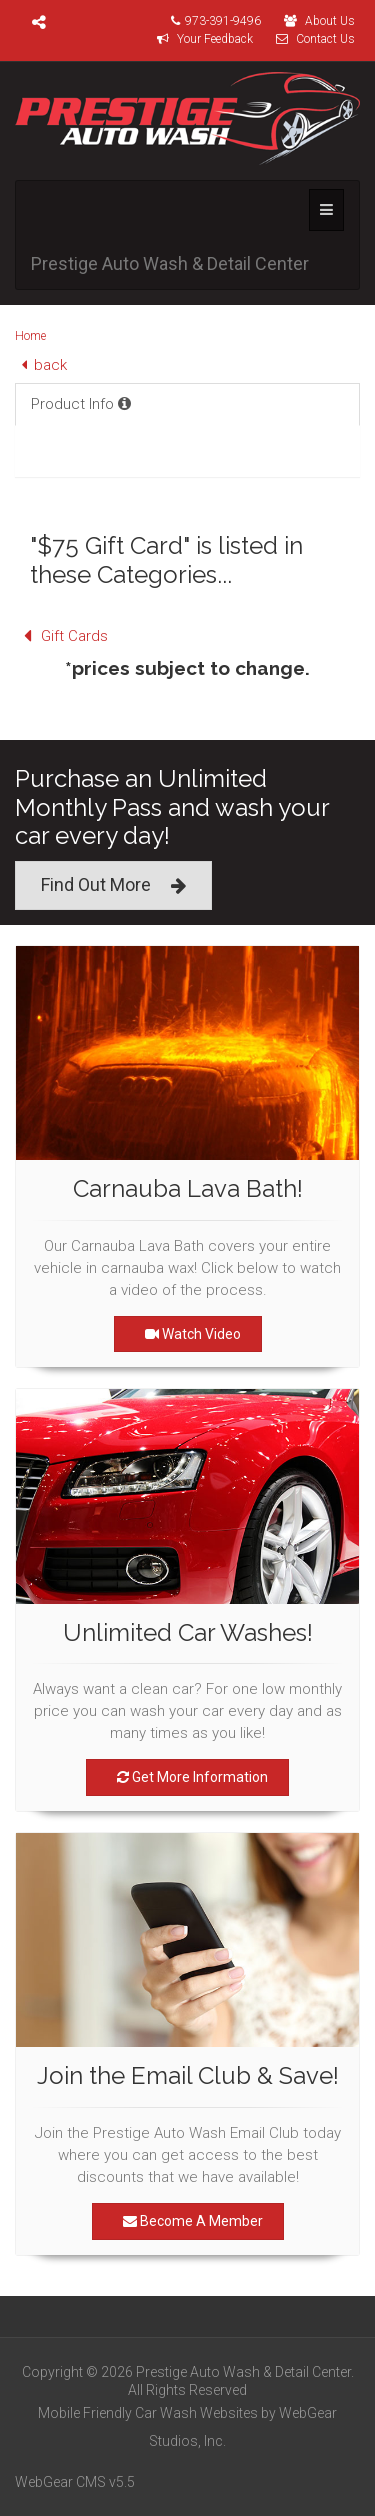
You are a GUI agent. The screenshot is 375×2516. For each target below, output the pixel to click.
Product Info (81, 404)
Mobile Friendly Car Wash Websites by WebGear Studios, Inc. (187, 2427)
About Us (314, 21)
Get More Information (187, 1777)
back (41, 365)
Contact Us (310, 39)
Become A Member (188, 2221)
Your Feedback (200, 39)
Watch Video (188, 1334)
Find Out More (113, 885)
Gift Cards (61, 636)
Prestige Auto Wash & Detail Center (170, 263)
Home (30, 336)
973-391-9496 (211, 21)
